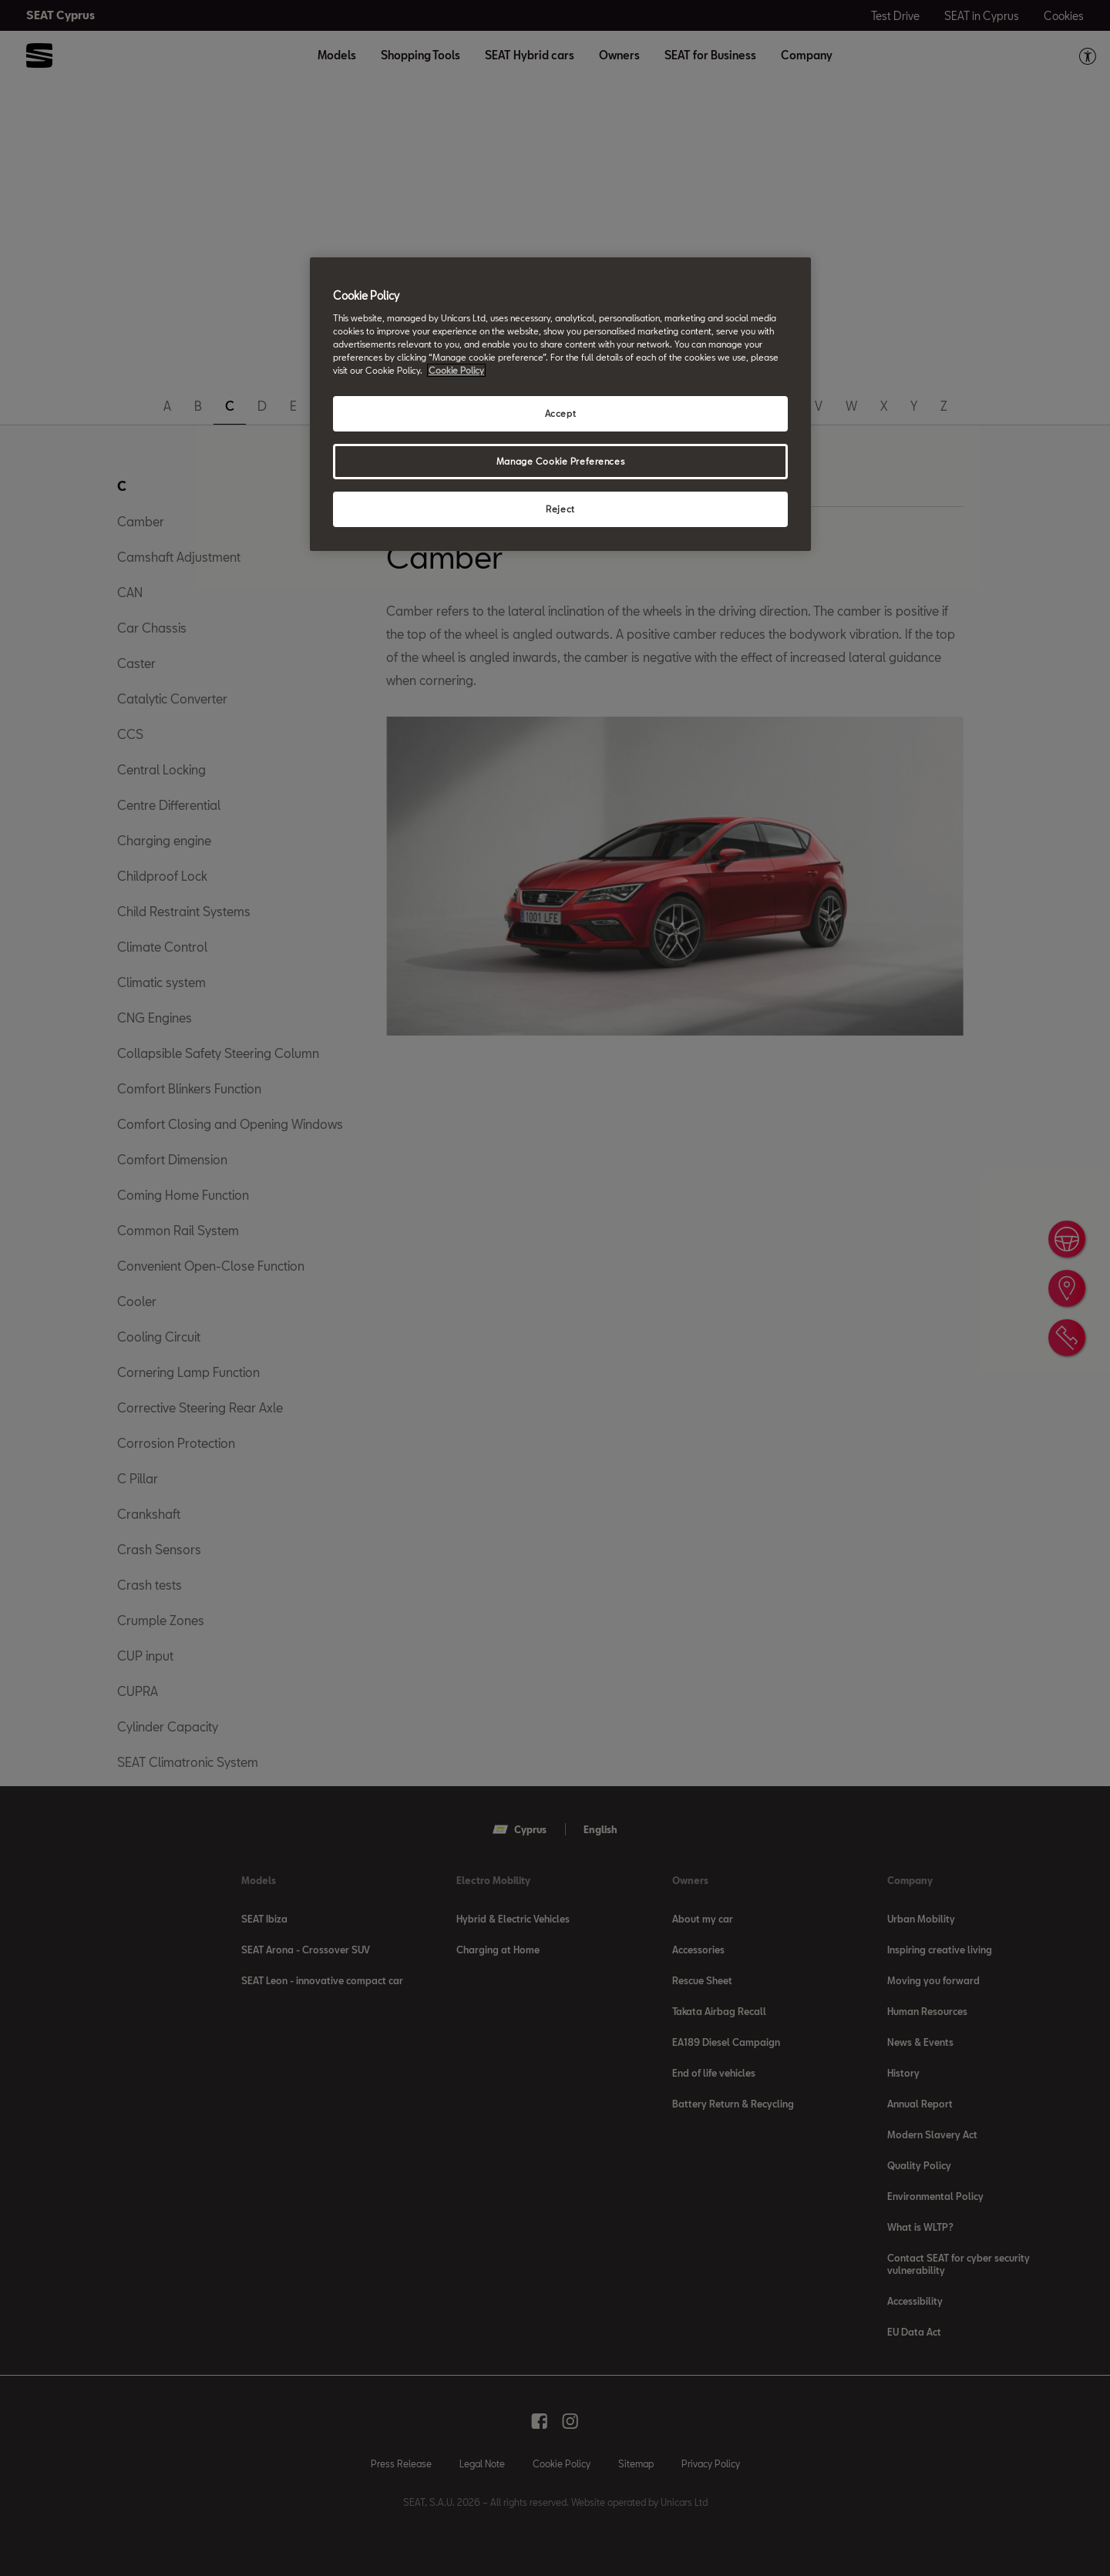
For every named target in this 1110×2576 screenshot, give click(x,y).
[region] (560, 404)
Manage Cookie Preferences (560, 461)
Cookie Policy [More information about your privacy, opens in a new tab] (456, 370)
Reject (560, 509)
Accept (560, 413)
